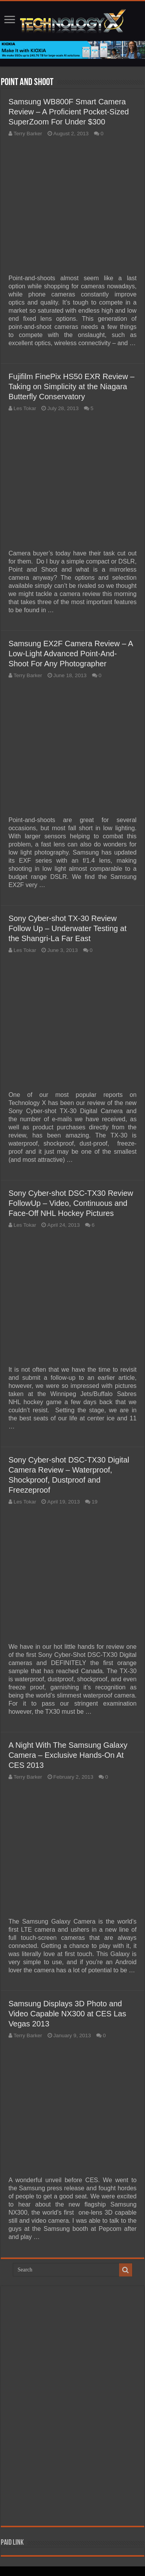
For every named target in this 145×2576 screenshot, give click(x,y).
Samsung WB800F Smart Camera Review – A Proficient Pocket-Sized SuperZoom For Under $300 (69, 111)
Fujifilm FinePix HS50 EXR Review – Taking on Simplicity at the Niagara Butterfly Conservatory (72, 386)
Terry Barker (28, 133)
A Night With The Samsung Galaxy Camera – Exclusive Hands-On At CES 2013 (68, 1755)
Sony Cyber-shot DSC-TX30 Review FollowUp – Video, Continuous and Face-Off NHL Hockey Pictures (71, 1203)
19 (94, 1502)
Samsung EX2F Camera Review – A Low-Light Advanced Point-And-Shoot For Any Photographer (71, 653)
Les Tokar (25, 408)
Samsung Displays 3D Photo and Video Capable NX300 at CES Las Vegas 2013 (67, 2013)
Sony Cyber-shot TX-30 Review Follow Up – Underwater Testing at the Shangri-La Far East (67, 928)
